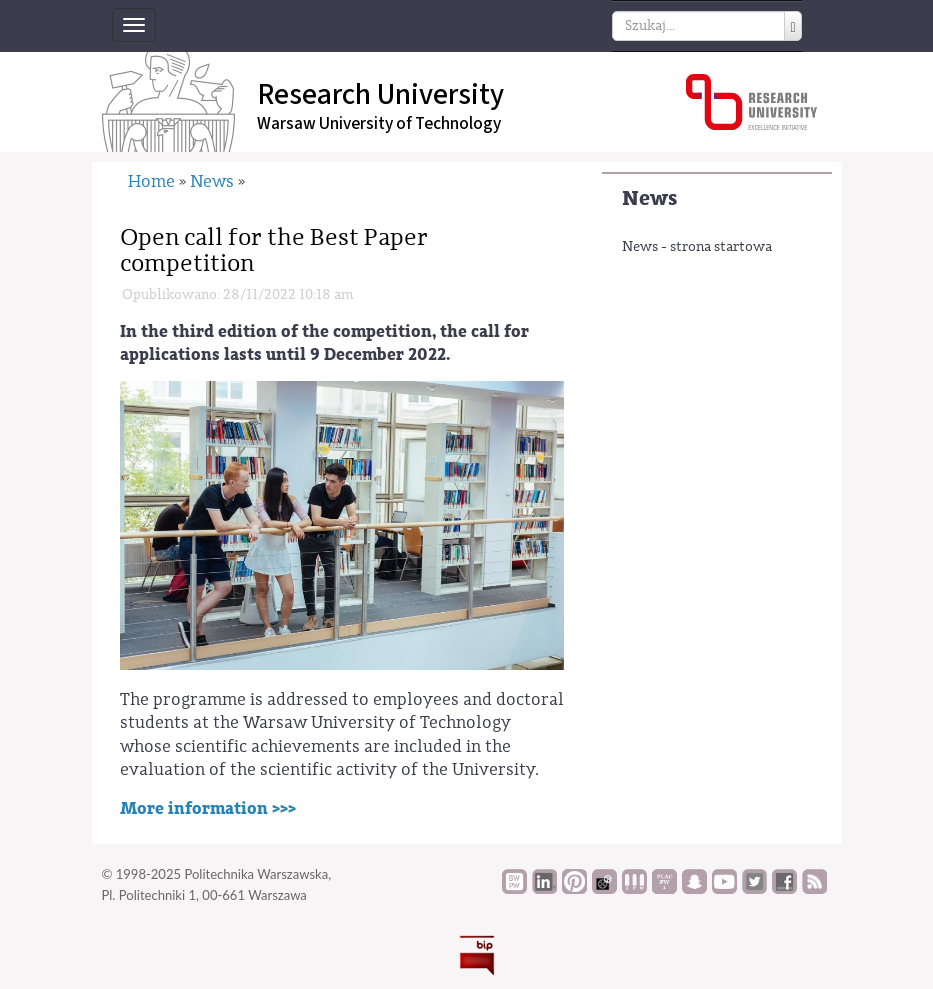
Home (151, 181)
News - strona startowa (697, 247)
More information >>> (208, 808)
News (649, 198)
